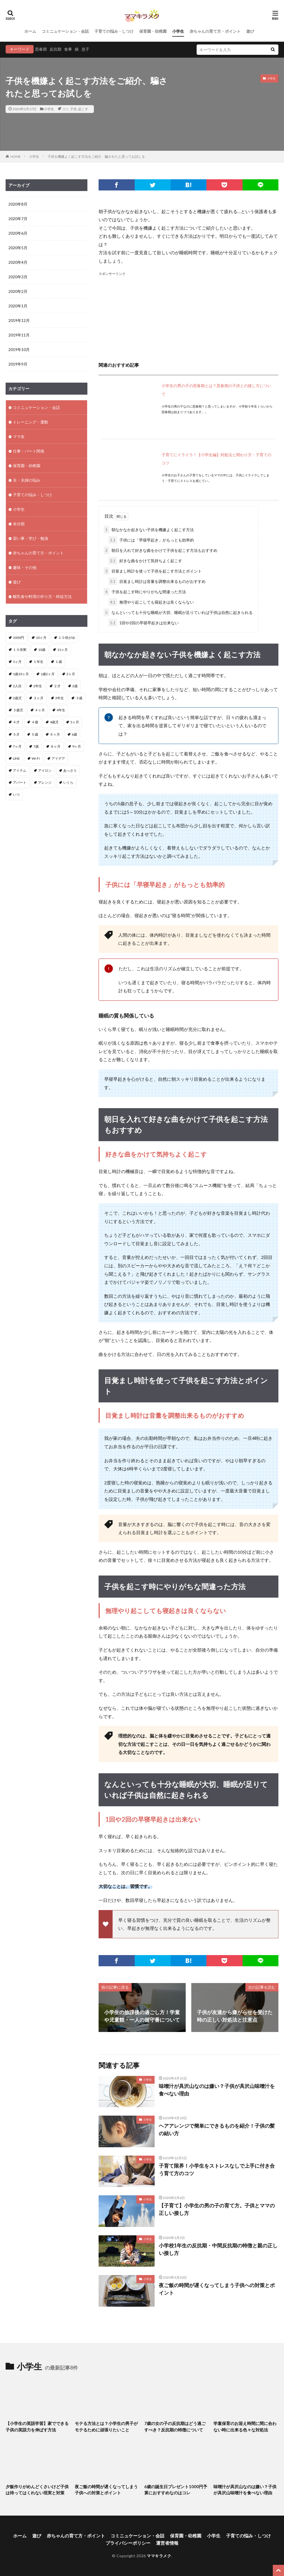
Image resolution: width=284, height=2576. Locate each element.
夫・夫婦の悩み (26, 480)
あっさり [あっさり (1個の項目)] (70, 770)
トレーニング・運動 (30, 422)
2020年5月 (17, 247)
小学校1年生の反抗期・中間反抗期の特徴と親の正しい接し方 (218, 2249)
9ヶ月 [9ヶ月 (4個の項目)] (76, 746)
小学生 (178, 31)
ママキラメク (159, 2555)
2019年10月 (19, 349)
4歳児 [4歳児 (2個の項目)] (54, 722)
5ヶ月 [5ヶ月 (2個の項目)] (74, 722)
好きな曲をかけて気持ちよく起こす (145, 560)
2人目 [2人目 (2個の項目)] (17, 686)
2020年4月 (17, 262)
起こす (83, 109)
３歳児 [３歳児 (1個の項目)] (18, 710)
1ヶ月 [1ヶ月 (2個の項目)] (17, 662)
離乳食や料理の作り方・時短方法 (42, 596)
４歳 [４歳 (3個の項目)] (34, 722)
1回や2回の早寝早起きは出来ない (143, 623)
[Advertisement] (188, 316)
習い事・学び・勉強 (30, 538)
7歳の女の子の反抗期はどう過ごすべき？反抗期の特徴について (175, 2426)
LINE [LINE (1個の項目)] (16, 758)
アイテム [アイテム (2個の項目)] (19, 770)
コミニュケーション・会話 (65, 31)
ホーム (30, 31)
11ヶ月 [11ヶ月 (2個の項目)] (62, 649)
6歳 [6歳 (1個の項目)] (74, 734)
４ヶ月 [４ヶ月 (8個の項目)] (40, 710)
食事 (68, 49)
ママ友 (19, 436)
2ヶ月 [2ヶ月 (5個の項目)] (70, 674)
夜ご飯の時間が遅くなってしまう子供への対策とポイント (217, 2289)
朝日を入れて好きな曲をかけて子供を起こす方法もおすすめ (160, 550)
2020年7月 (17, 218)
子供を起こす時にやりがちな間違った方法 (145, 591)
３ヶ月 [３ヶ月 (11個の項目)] (38, 698)
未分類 (19, 523)
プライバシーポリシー (128, 2543)
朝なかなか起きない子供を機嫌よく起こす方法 (149, 529)
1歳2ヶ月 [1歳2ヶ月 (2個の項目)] (48, 674)
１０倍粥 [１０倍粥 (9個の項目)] (19, 649)
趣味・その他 (24, 567)
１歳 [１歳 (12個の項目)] (58, 662)
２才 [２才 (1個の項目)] (57, 686)
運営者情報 (167, 2543)
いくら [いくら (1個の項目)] (68, 782)
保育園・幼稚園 (153, 31)
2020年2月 (17, 291)
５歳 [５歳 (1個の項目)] (34, 734)
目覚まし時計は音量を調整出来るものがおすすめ (157, 581)
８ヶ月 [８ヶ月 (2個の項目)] (55, 746)
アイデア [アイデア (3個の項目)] (58, 758)
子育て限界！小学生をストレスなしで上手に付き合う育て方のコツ (217, 2169)
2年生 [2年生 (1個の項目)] (37, 686)
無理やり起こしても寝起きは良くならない (151, 602)
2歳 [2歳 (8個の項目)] (75, 686)
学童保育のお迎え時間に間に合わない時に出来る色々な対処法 (244, 2426)
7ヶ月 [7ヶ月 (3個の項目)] (17, 746)
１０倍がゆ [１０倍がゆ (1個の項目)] (66, 637)
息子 (85, 49)
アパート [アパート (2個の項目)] (19, 782)
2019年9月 (17, 364)
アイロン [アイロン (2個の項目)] (45, 770)
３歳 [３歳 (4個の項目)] (79, 698)
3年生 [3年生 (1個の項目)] (59, 698)
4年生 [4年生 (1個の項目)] (61, 710)
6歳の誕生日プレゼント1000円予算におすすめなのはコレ (175, 2489)
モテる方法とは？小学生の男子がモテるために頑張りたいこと (106, 2426)
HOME (15, 156)
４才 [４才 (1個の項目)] (16, 722)
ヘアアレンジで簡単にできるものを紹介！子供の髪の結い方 (217, 2129)
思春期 (41, 49)
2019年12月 (19, 320)
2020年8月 (17, 204)
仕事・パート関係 (28, 451)
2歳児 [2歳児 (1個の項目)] (17, 698)
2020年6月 (17, 233)
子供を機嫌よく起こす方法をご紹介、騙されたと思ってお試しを (96, 156)
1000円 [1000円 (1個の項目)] (18, 637)
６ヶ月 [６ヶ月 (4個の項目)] (55, 734)
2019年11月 (19, 335)
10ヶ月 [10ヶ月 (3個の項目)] (41, 637)
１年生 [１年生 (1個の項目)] (38, 662)
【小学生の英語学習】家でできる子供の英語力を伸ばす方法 (37, 2426)
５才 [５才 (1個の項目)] (16, 734)
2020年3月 (17, 276)
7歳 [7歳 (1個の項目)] (36, 746)
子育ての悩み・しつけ (114, 31)
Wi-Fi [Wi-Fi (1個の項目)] (36, 758)
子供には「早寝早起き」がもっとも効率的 (151, 540)
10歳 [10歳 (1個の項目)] (41, 649)
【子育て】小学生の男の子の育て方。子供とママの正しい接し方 (217, 2209)
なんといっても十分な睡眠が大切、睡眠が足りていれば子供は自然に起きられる (178, 612)
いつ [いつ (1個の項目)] (16, 794)
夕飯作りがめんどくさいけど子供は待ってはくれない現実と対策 (37, 2489)
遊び (250, 31)
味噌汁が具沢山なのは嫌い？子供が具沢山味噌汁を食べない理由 (217, 2090)
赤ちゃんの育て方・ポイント (215, 31)
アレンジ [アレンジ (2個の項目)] (45, 782)
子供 (73, 109)
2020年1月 (17, 305)
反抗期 (55, 49)
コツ (65, 109)
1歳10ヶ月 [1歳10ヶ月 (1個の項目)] (21, 674)
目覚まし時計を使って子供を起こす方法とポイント (153, 571)
